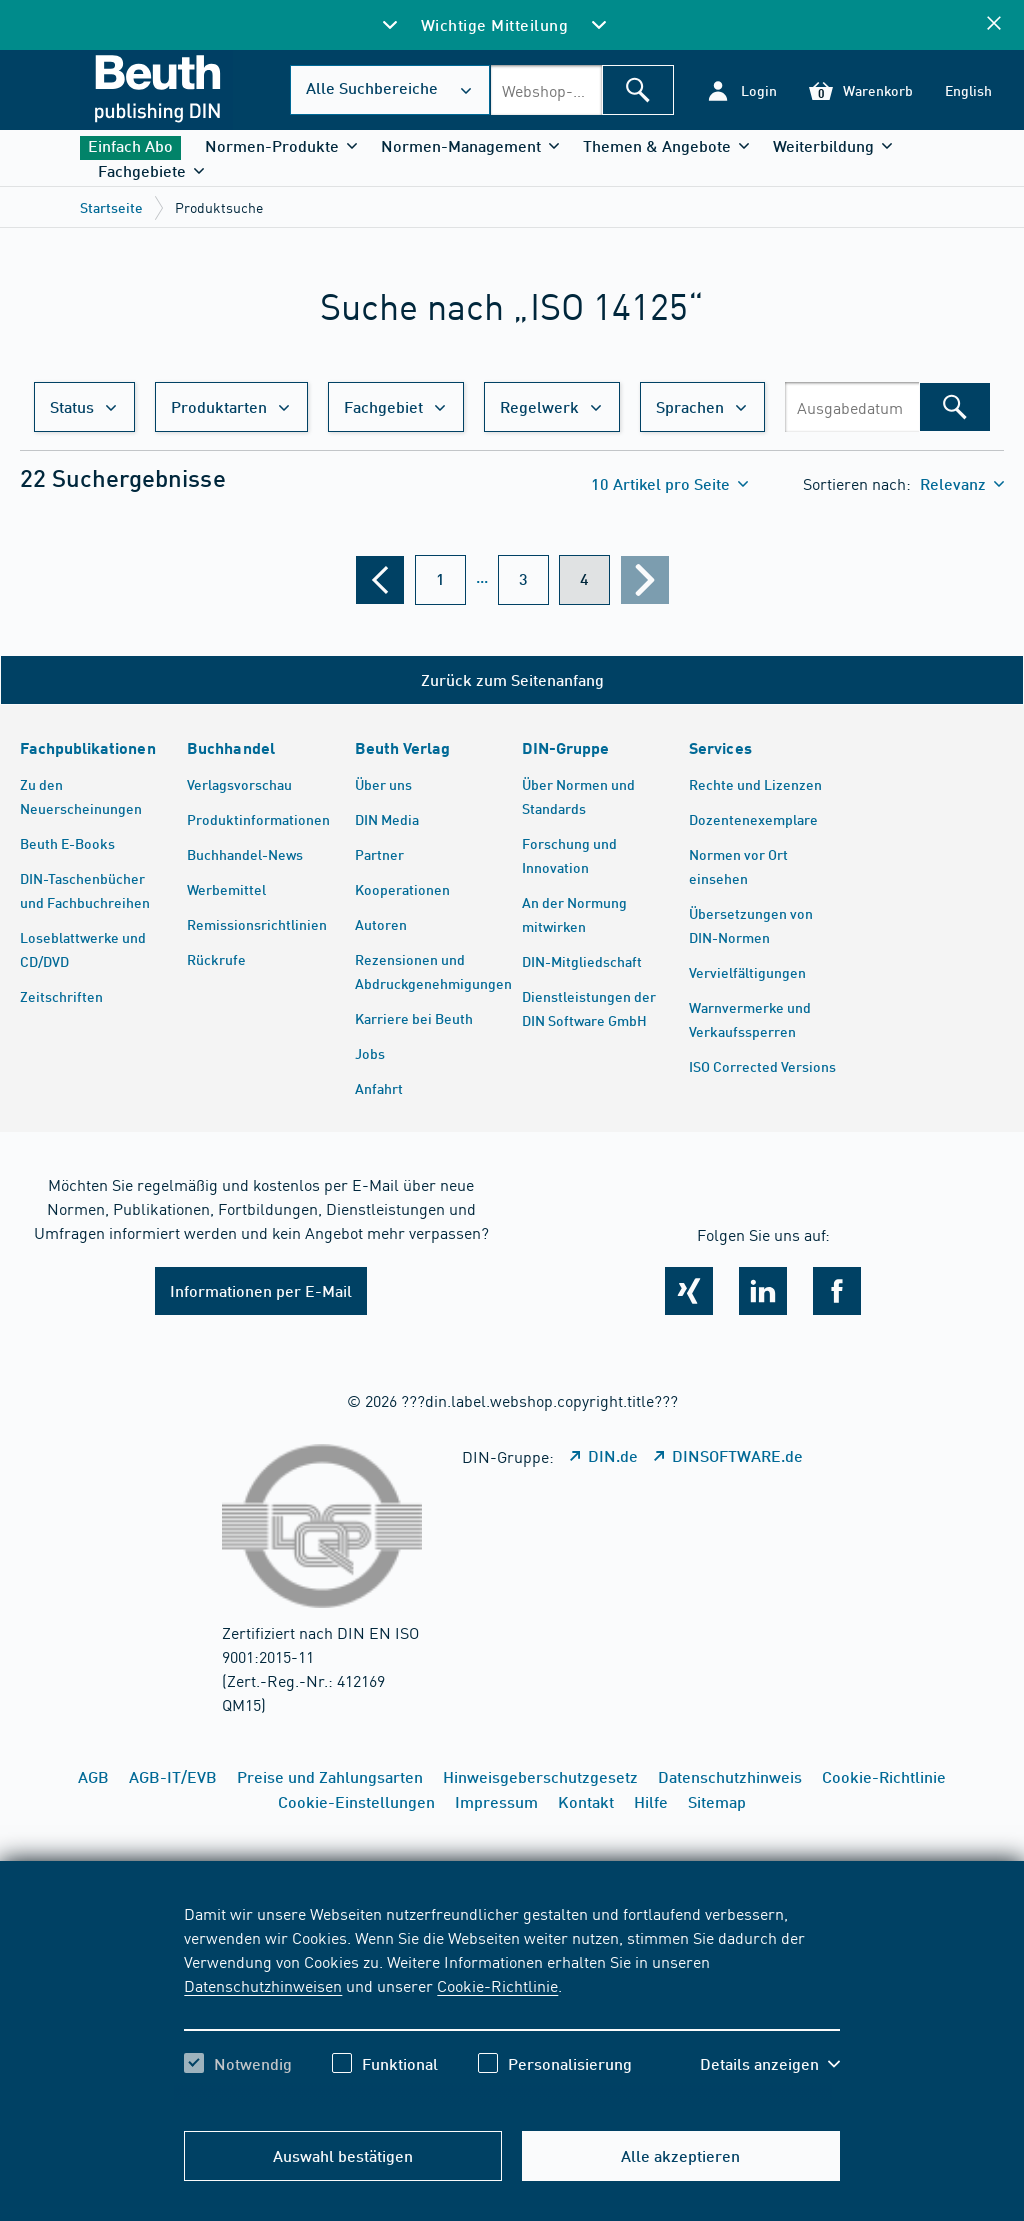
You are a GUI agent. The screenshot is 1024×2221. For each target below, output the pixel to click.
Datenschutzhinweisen (263, 1985)
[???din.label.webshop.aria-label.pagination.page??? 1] (440, 580)
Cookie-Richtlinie (497, 1985)
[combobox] (546, 90)
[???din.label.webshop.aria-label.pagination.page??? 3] (523, 580)
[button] (741, 90)
